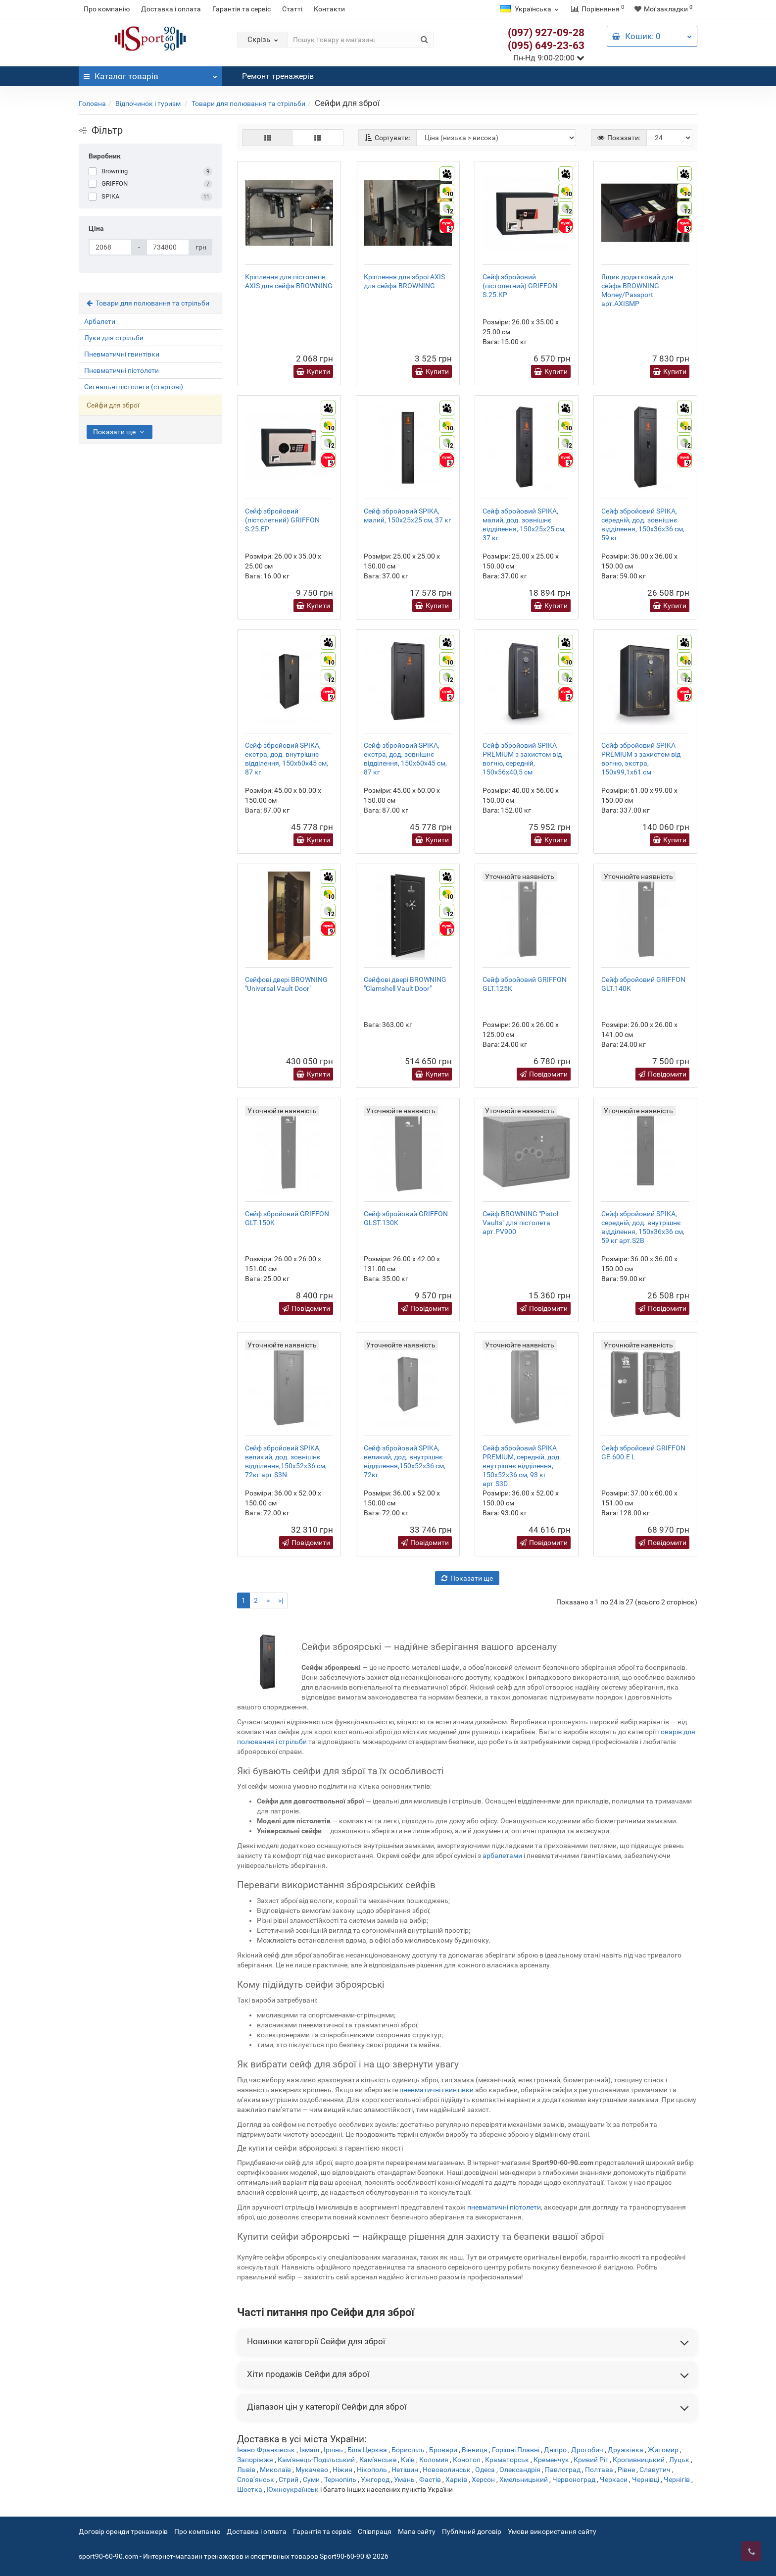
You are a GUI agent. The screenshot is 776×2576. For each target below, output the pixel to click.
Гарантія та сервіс (241, 9)
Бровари (443, 2450)
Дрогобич (587, 2450)
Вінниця (474, 2450)
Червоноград (573, 2479)
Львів (246, 2469)
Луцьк (679, 2460)
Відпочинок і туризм (148, 103)
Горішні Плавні (515, 2450)
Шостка (249, 2489)
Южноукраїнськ (293, 2489)
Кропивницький (639, 2460)
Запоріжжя (255, 2460)
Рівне (626, 2469)
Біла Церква (367, 2450)
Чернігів (677, 2479)
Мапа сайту (417, 2531)
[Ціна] (110, 247)
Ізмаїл (309, 2450)
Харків (456, 2479)
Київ (408, 2460)
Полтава (599, 2469)
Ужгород (375, 2479)
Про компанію (107, 9)
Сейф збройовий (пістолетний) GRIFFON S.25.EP (282, 520)
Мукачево (311, 2469)
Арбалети (99, 321)
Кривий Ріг (591, 2460)
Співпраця (375, 2531)
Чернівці (645, 2479)
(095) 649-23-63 (546, 46)
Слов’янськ (255, 2479)
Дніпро (555, 2450)
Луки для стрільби (114, 338)
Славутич (655, 2469)
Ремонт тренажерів (278, 76)
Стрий (288, 2479)
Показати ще (119, 432)
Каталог (150, 73)
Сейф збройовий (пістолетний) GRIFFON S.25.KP (520, 286)
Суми (311, 2479)
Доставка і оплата (171, 9)
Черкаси (614, 2479)
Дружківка (625, 2450)
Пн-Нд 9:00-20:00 (548, 57)
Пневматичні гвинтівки (121, 354)
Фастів (430, 2479)
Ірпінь (333, 2450)
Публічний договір (471, 2531)
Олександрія (519, 2469)
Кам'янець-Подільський (316, 2460)
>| (280, 1600)
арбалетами (502, 1855)
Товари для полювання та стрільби (248, 103)
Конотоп (467, 2460)
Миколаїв (275, 2469)
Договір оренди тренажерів (123, 2531)
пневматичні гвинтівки (436, 2090)
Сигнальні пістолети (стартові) (133, 387)
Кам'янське (377, 2460)
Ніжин (342, 2469)
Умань (404, 2479)
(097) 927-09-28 (546, 33)
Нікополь (372, 2469)
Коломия (433, 2460)
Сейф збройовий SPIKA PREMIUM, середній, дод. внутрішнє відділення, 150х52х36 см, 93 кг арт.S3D (522, 1466)
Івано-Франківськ (266, 2450)
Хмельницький (523, 2479)
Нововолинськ (447, 2469)
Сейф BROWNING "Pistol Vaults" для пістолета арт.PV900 (520, 1223)
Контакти (329, 9)
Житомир (663, 2450)
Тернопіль (340, 2479)
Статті (292, 9)
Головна (92, 103)
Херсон (483, 2479)
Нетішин (404, 2469)
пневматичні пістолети (504, 2207)
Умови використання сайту (552, 2531)
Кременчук (551, 2460)
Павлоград (563, 2469)
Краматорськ (507, 2460)
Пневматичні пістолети (121, 370)
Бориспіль (408, 2450)
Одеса (485, 2469)
